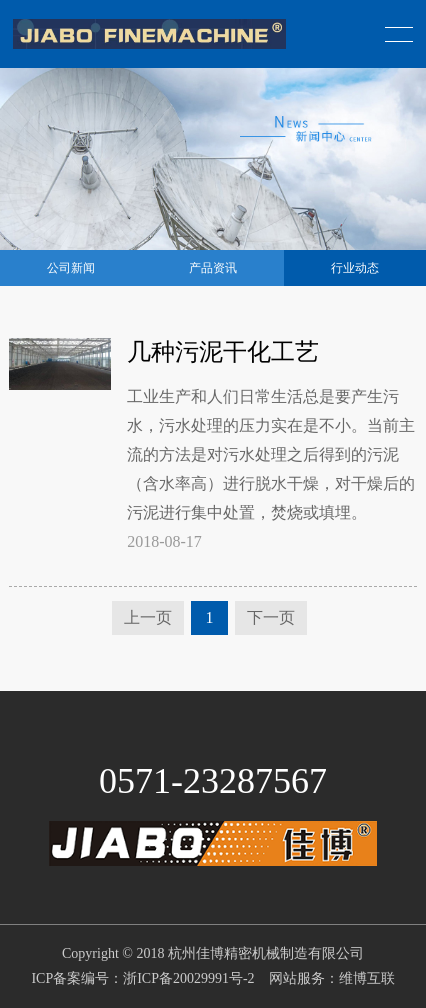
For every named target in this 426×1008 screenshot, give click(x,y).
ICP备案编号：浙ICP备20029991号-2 (142, 978)
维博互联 (367, 978)
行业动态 (355, 268)
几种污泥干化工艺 (223, 352)
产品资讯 (213, 268)
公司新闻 (71, 268)
